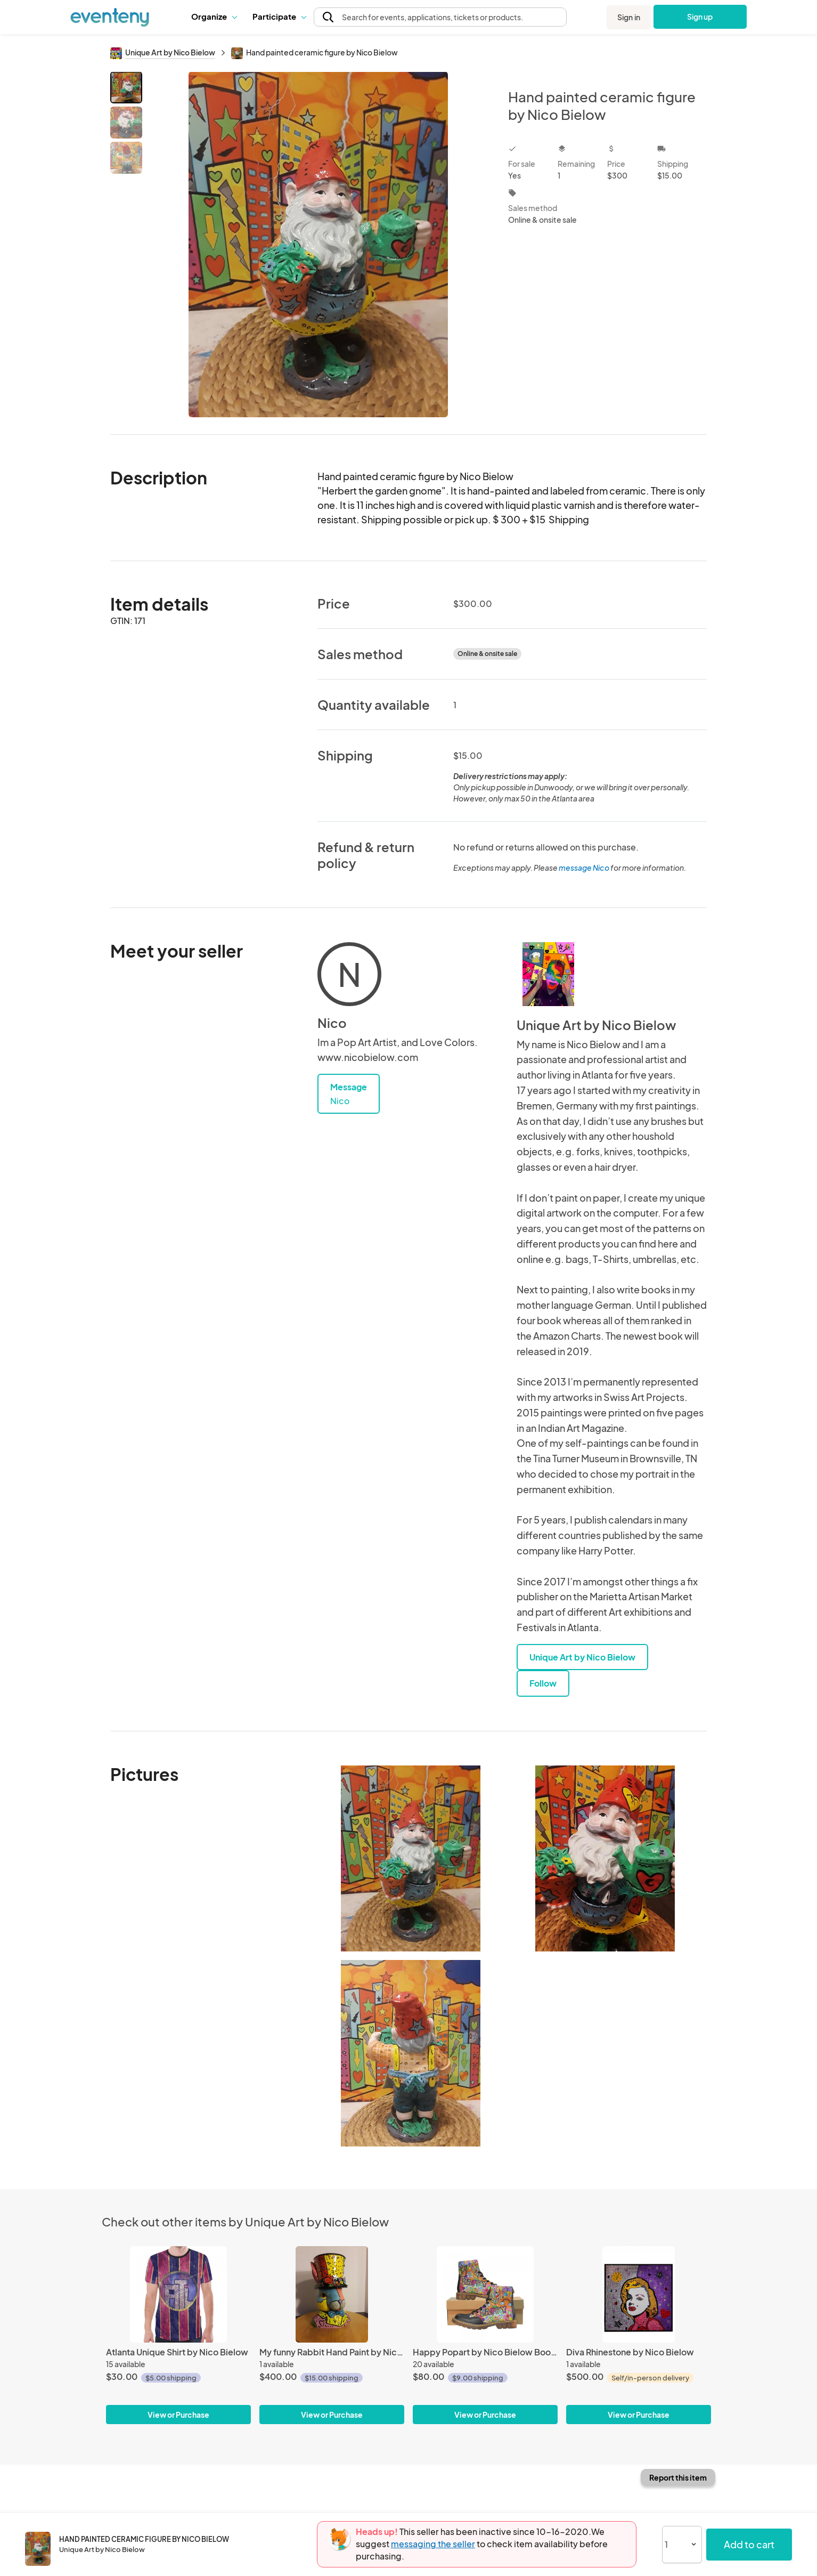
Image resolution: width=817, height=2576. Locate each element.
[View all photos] (318, 244)
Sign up (700, 16)
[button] (213, 17)
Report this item (678, 2477)
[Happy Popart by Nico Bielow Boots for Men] (485, 2294)
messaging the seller (433, 2543)
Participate (279, 16)
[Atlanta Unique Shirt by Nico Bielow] (178, 2294)
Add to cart (749, 2544)
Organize (213, 16)
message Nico (584, 867)
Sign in (628, 17)
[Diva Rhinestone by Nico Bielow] (638, 2294)
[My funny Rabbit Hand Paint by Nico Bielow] (331, 2294)
